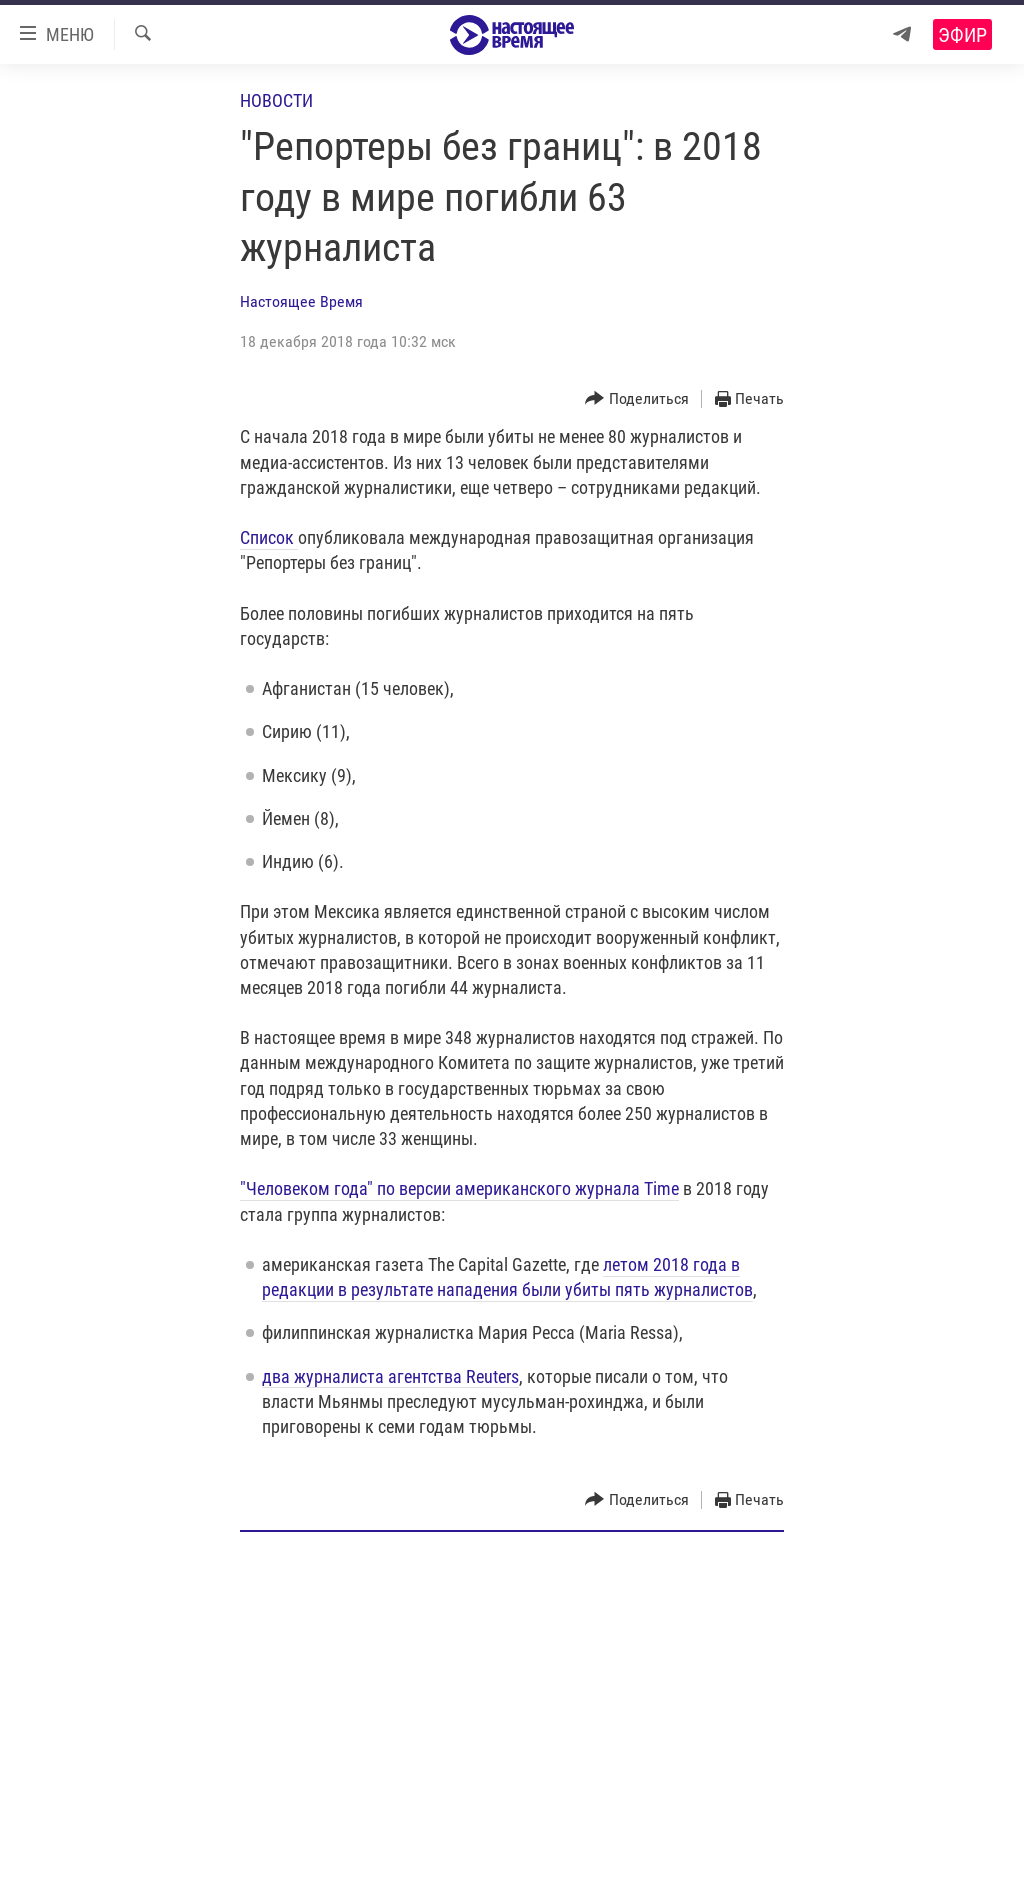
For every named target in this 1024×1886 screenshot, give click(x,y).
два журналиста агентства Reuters (390, 1376)
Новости (276, 100)
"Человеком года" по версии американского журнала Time (459, 1188)
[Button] (637, 399)
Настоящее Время (301, 301)
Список (269, 537)
